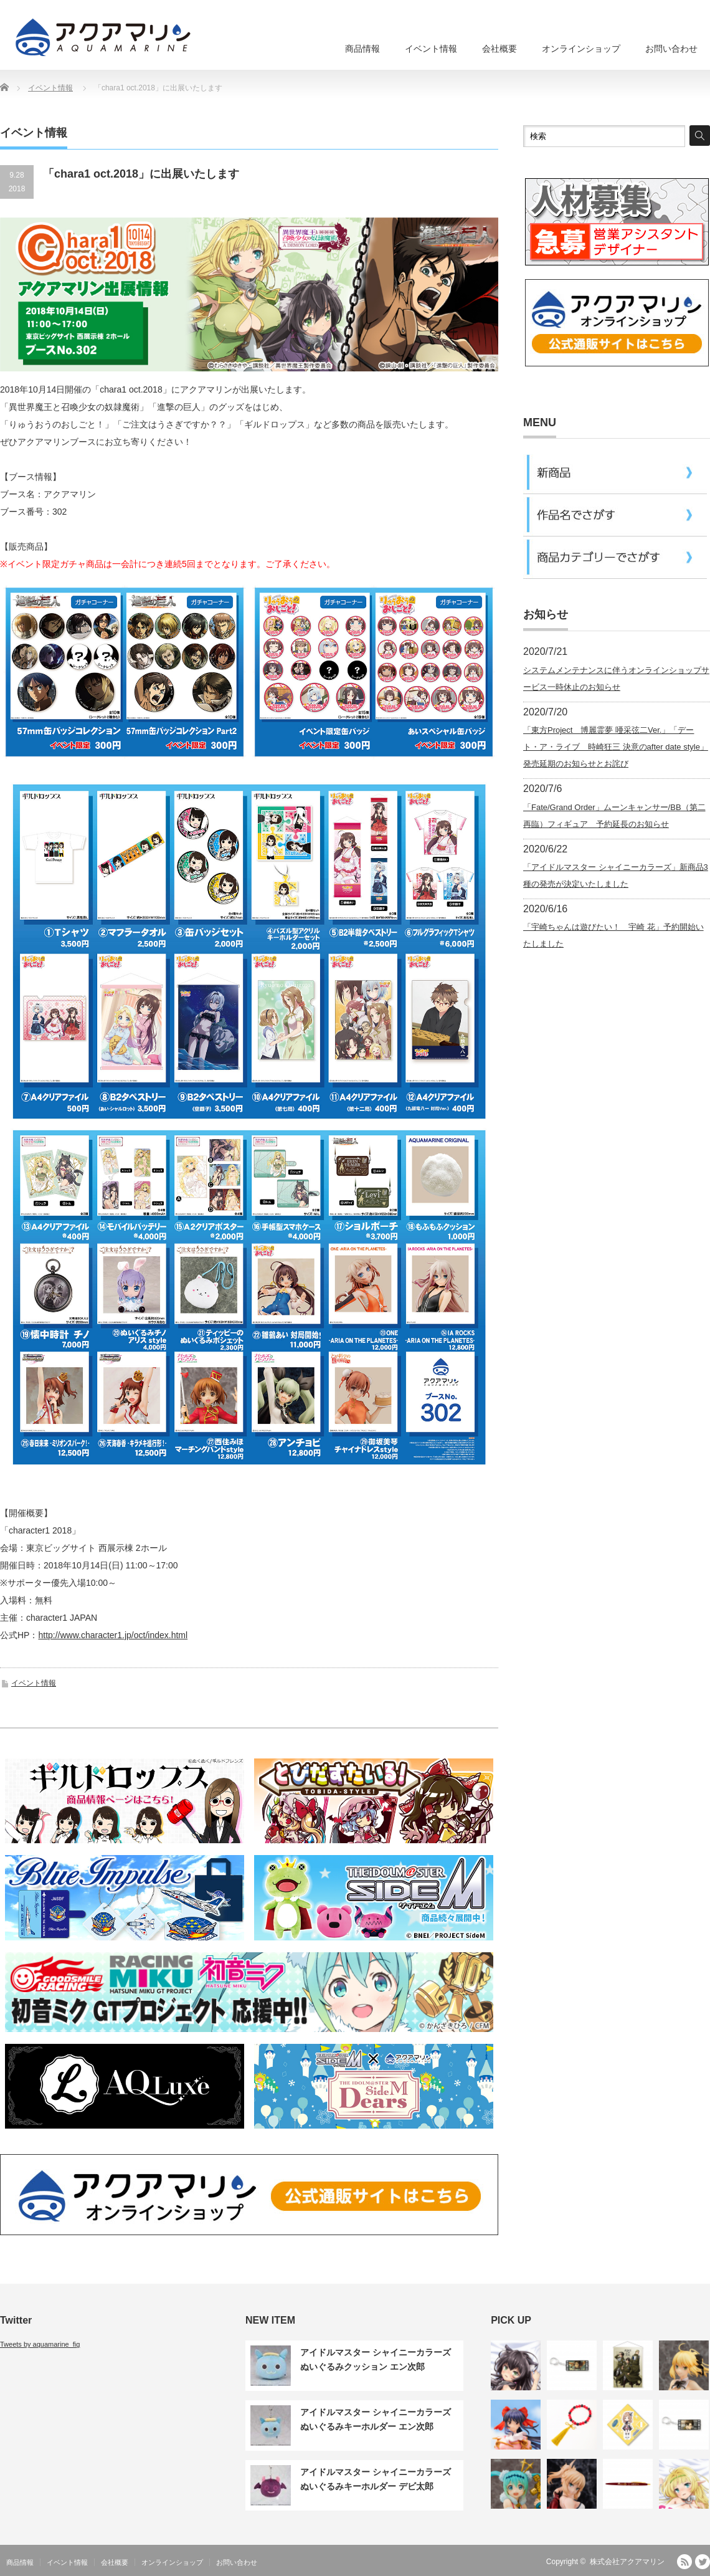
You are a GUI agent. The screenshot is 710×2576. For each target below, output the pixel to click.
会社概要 (499, 49)
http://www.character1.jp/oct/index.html (112, 1635)
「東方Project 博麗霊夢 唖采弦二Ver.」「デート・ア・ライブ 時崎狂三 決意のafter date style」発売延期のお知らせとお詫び (615, 746)
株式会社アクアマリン (627, 2561)
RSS (684, 2561)
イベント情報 (431, 49)
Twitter (702, 2561)
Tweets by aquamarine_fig (40, 2344)
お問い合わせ (671, 49)
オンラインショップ (581, 49)
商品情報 (362, 49)
